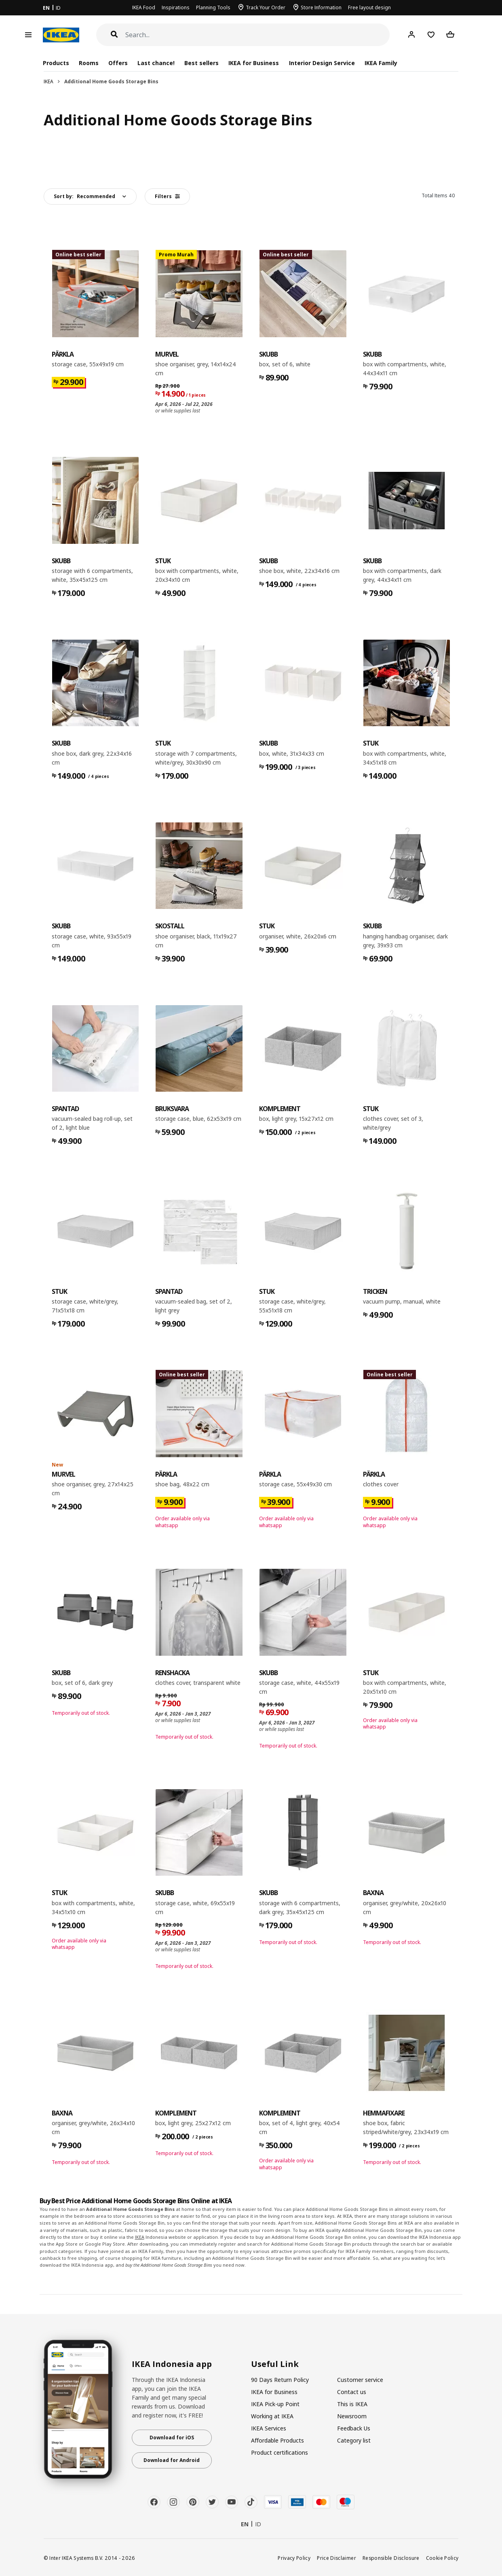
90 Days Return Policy (280, 2380)
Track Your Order (265, 7)
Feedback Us (353, 2428)
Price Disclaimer (336, 2558)
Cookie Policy (442, 2558)
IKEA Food (143, 7)
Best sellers (201, 63)
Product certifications (279, 2452)
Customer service (360, 2380)
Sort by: (84, 196)
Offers (118, 63)
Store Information (321, 7)
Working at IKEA (272, 2416)
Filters (167, 196)
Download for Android (171, 2460)
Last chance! (156, 63)
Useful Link (275, 2364)
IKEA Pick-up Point (275, 2404)
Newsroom (352, 2416)
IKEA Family (381, 63)
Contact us (351, 2392)
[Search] (257, 35)
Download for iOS (172, 2437)
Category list (354, 2440)
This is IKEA (352, 2404)
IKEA (48, 81)
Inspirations (176, 7)
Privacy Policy (294, 2558)
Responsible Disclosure (391, 2558)
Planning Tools (213, 7)
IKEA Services (268, 2428)
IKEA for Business (253, 63)
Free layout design (369, 7)
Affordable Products (277, 2440)
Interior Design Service (322, 63)
